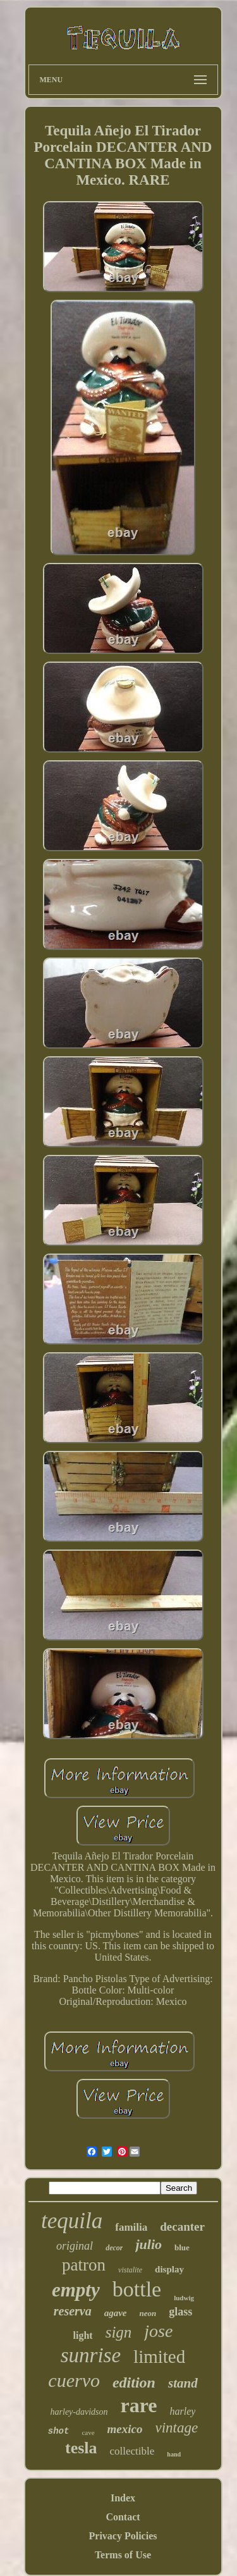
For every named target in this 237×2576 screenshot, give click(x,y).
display (169, 2269)
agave (115, 2313)
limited (159, 2356)
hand (174, 2454)
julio (148, 2244)
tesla (81, 2448)
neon (148, 2313)
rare (139, 2405)
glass (180, 2311)
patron (84, 2264)
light (83, 2335)
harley (183, 2411)
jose (158, 2331)
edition (133, 2382)
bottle (136, 2289)
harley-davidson (79, 2412)
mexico (125, 2429)
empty (76, 2290)
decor (114, 2247)
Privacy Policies (123, 2535)
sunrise (91, 2355)
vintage (176, 2428)
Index (123, 2498)
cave (88, 2432)
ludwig (184, 2298)
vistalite (130, 2269)
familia (131, 2227)
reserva (73, 2311)
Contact (123, 2516)
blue (182, 2247)
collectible (132, 2451)
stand (183, 2383)
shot (59, 2431)
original (74, 2246)
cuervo (74, 2380)
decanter (182, 2226)
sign (119, 2332)
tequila (71, 2221)
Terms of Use (123, 2554)
